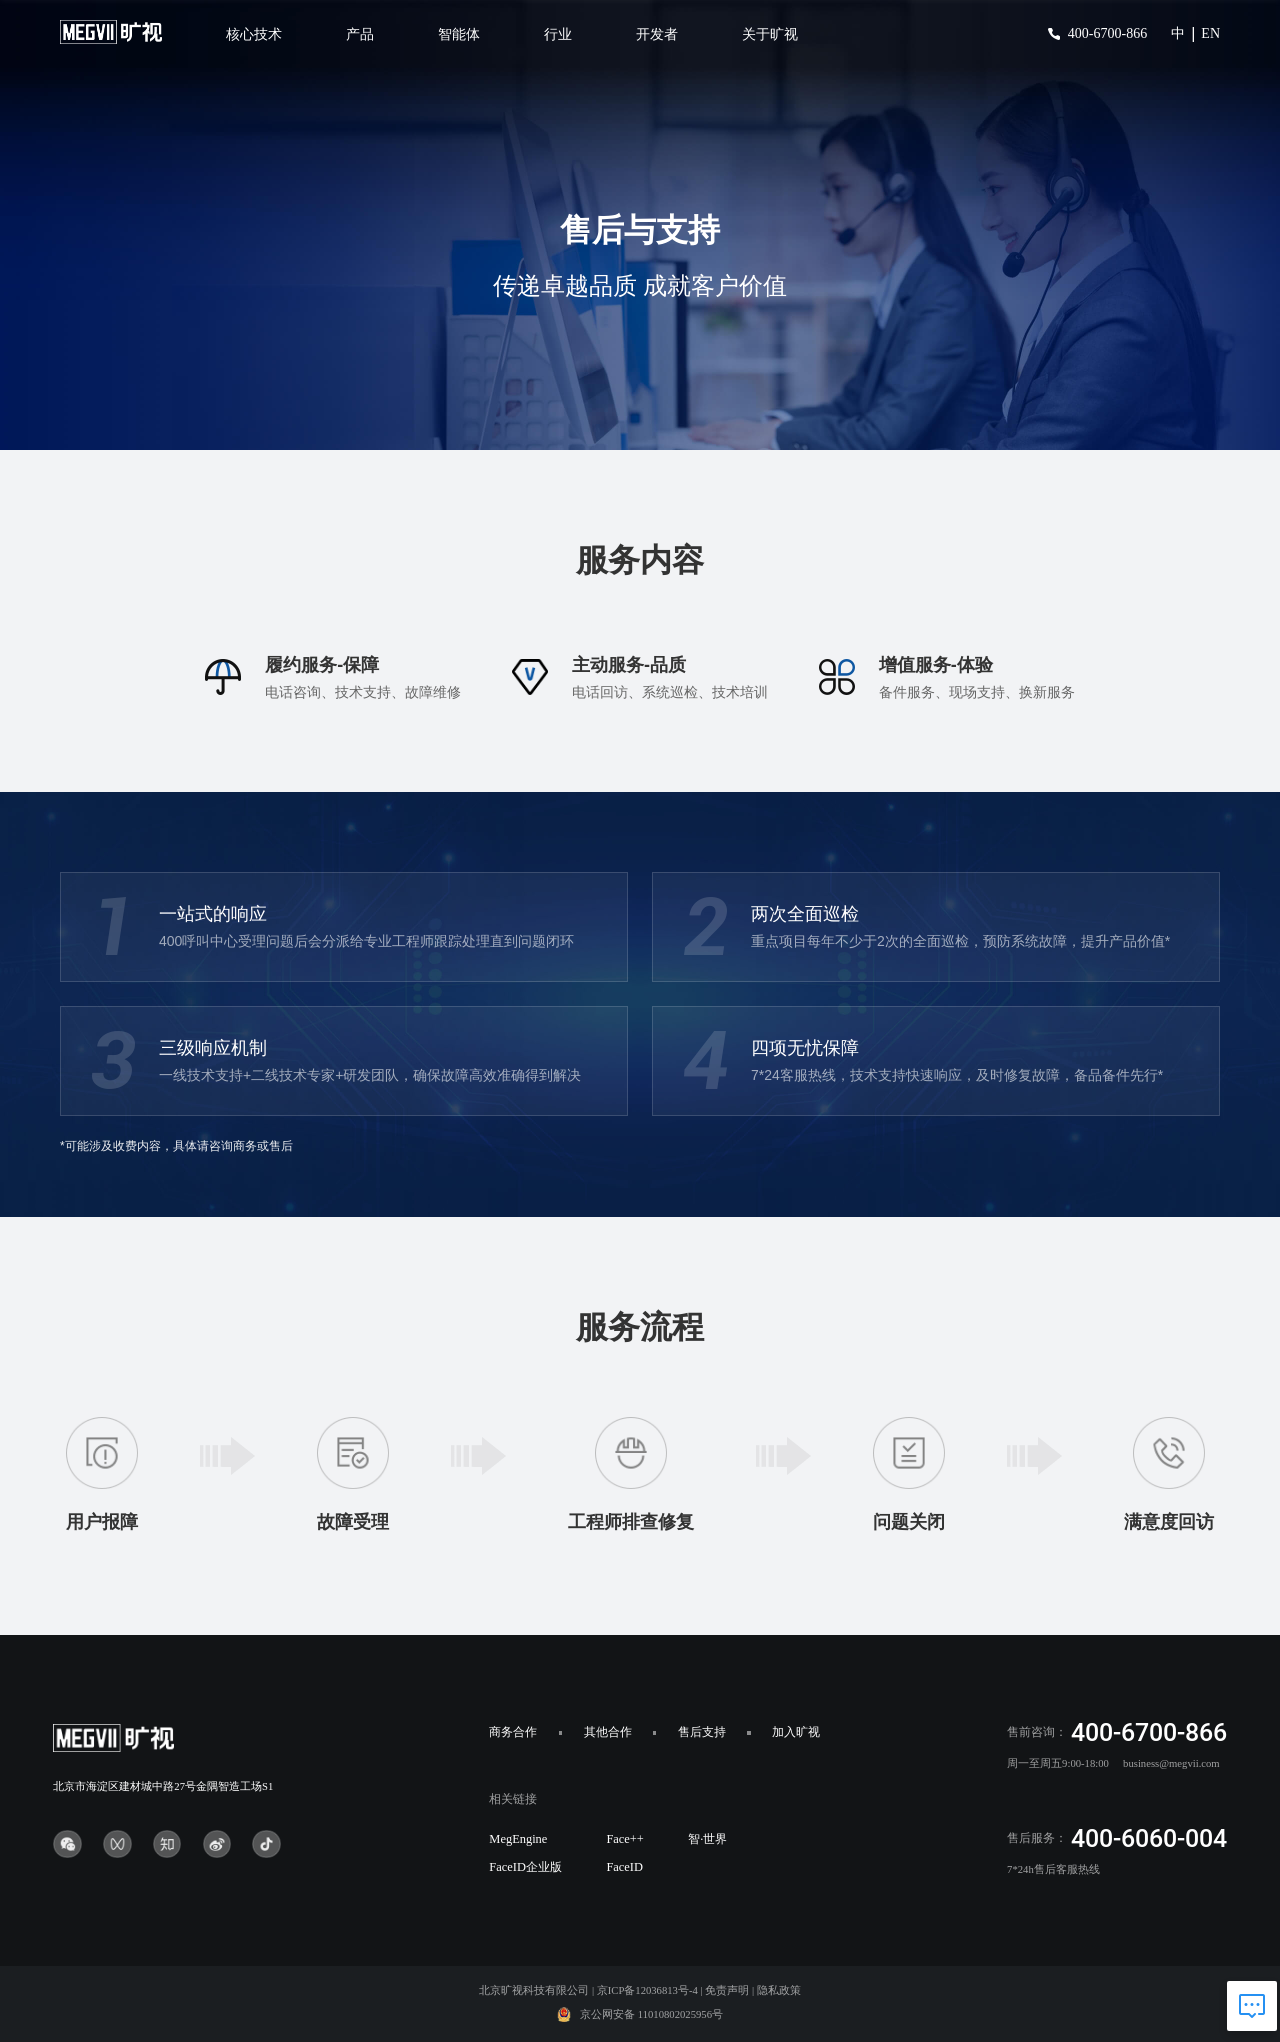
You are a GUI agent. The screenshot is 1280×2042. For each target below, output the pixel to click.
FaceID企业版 (525, 1867)
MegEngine (518, 1839)
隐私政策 (779, 1990)
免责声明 (727, 1990)
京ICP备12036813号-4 (647, 1990)
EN (1210, 33)
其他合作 (608, 1732)
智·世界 (707, 1839)
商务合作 (513, 1732)
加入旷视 (796, 1732)
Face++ (625, 1839)
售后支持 (702, 1732)
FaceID (624, 1867)
